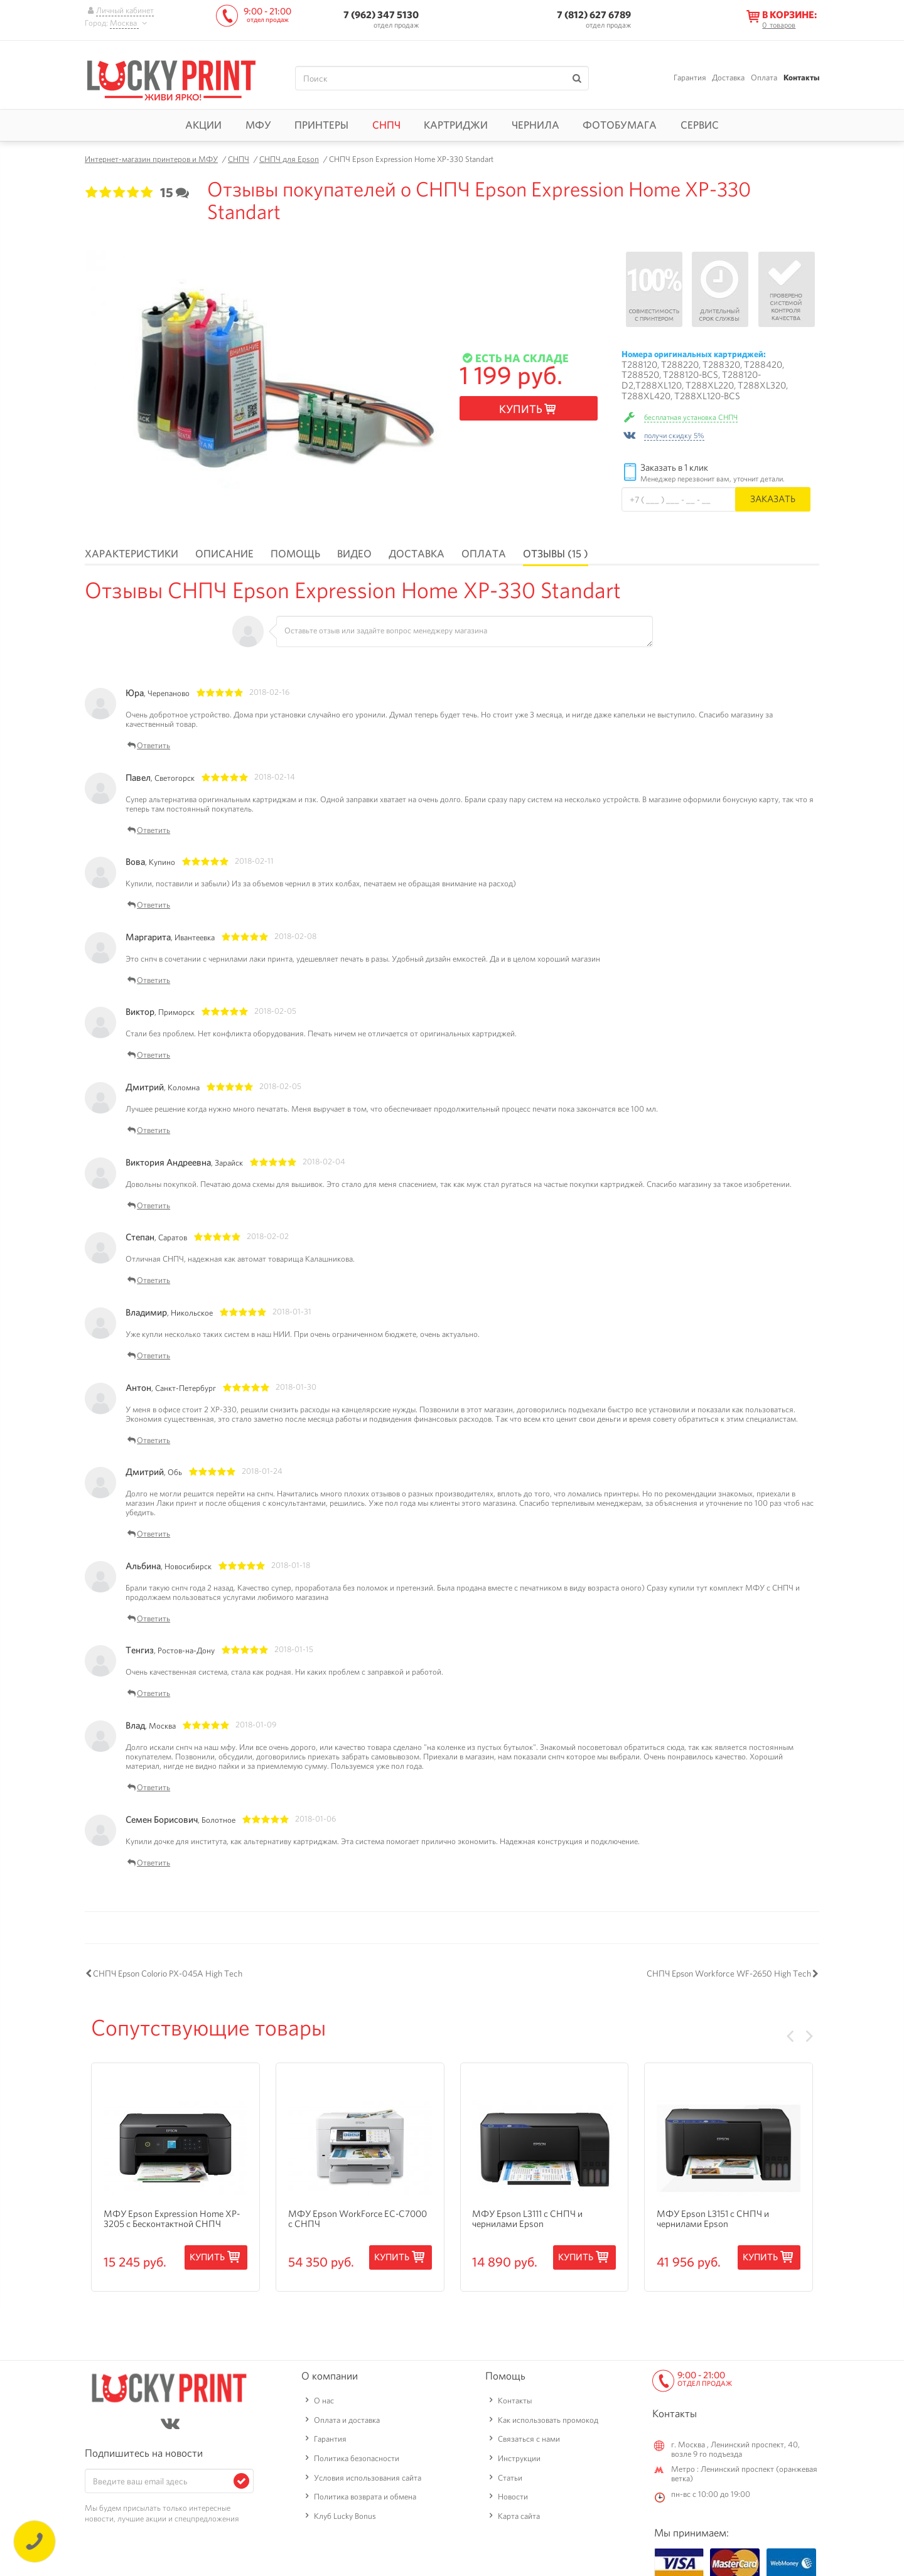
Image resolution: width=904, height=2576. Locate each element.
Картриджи (456, 125)
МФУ (258, 125)
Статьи (510, 2477)
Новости (513, 2496)
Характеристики (131, 554)
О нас (324, 2400)
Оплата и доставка (347, 2420)
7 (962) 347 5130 (381, 14)
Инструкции (519, 2458)
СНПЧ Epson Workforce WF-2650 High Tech (729, 1973)
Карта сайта (519, 2516)
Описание (224, 554)
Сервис (700, 125)
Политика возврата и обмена (365, 2496)
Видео (354, 554)
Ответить (148, 746)
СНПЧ (386, 125)
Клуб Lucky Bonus (345, 2516)
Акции (203, 125)
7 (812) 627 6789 (594, 14)
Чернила (535, 125)
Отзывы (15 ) (555, 554)
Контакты (801, 77)
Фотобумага (620, 125)
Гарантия (690, 77)
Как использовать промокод (548, 2420)
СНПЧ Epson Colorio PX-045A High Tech (167, 1973)
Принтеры (321, 125)
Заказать (772, 499)
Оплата (764, 77)
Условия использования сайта (367, 2477)
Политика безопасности (356, 2458)
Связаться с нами (529, 2439)
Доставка (728, 77)
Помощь (295, 554)
